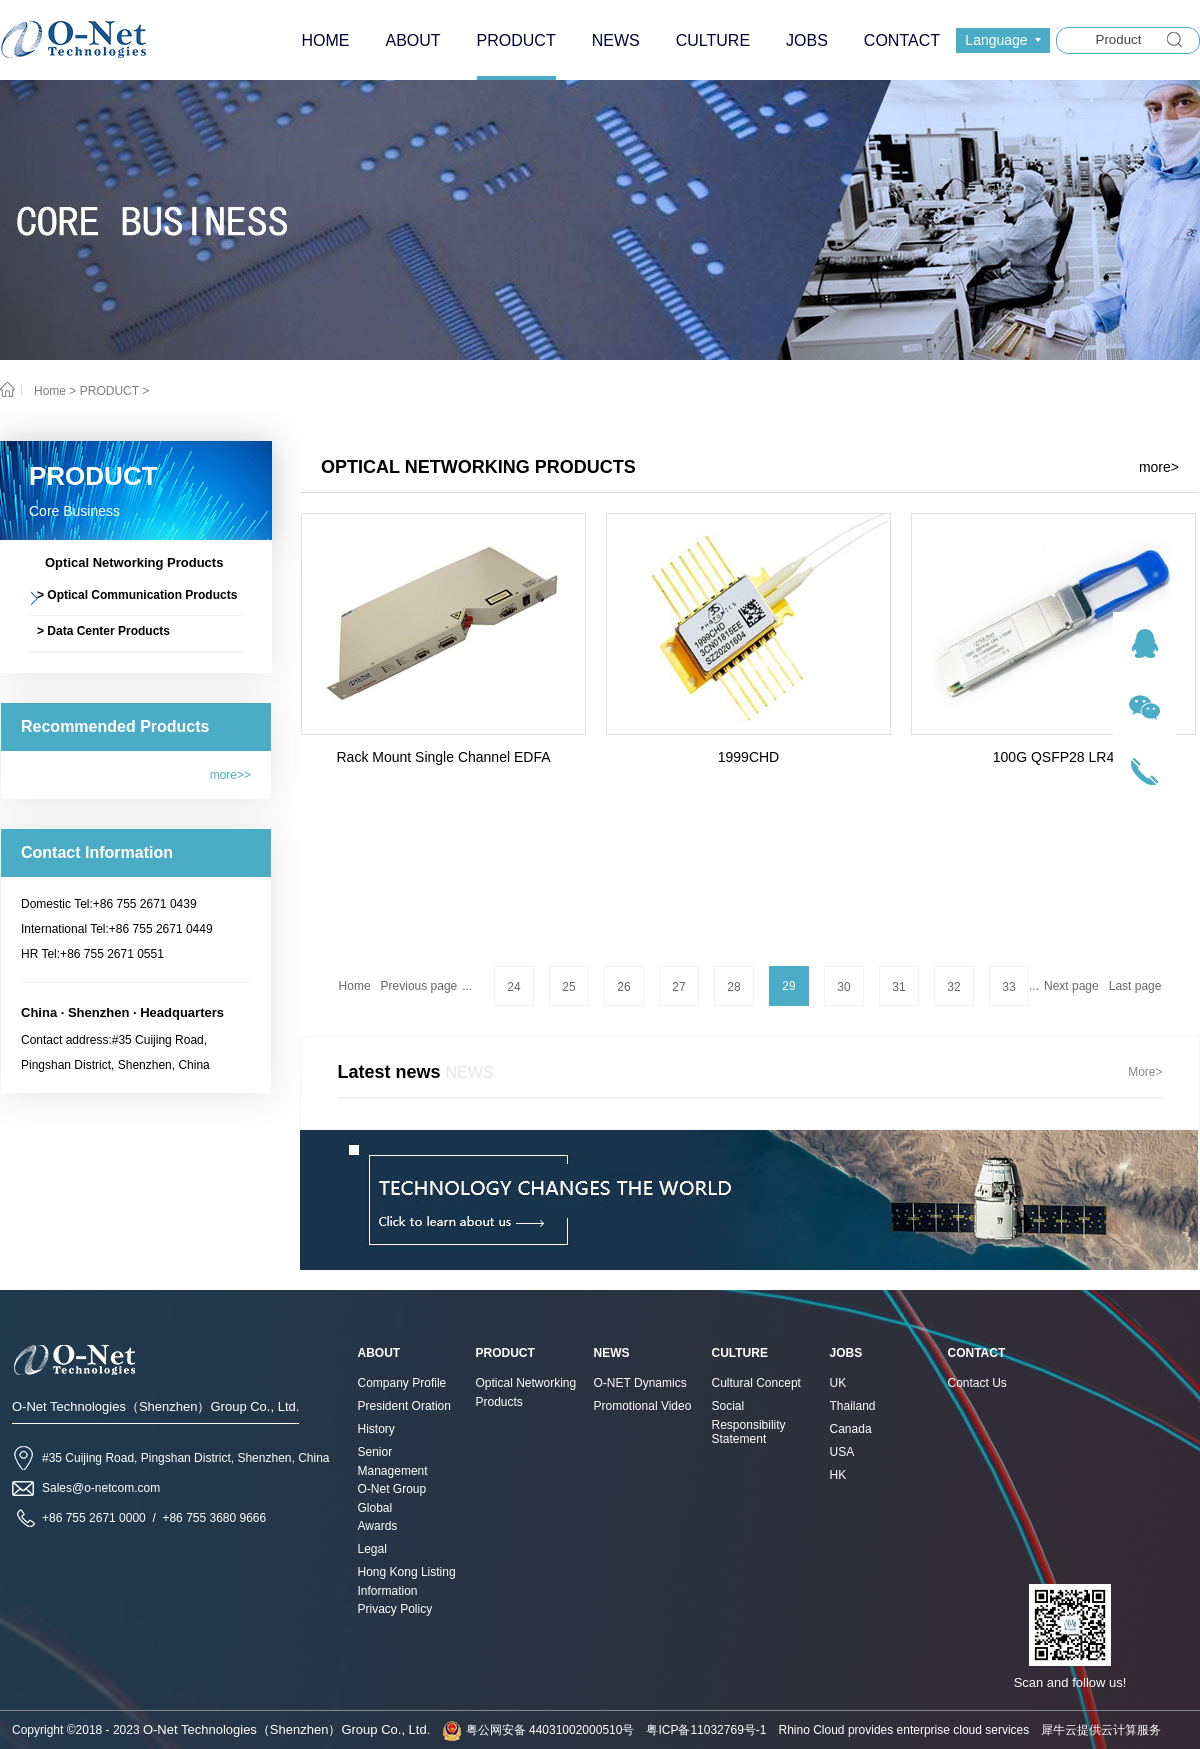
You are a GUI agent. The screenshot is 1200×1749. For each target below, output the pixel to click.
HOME (325, 40)
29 (788, 986)
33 (1008, 987)
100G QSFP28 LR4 (1053, 757)
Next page (1071, 986)
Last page (1135, 986)
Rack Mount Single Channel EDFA (444, 757)
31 (898, 987)
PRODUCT (109, 391)
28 (733, 987)
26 (623, 987)
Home (355, 986)
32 (953, 987)
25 (568, 987)
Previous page (419, 986)
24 (513, 987)
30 (843, 987)
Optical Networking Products (478, 467)
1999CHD (748, 757)
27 (678, 987)
